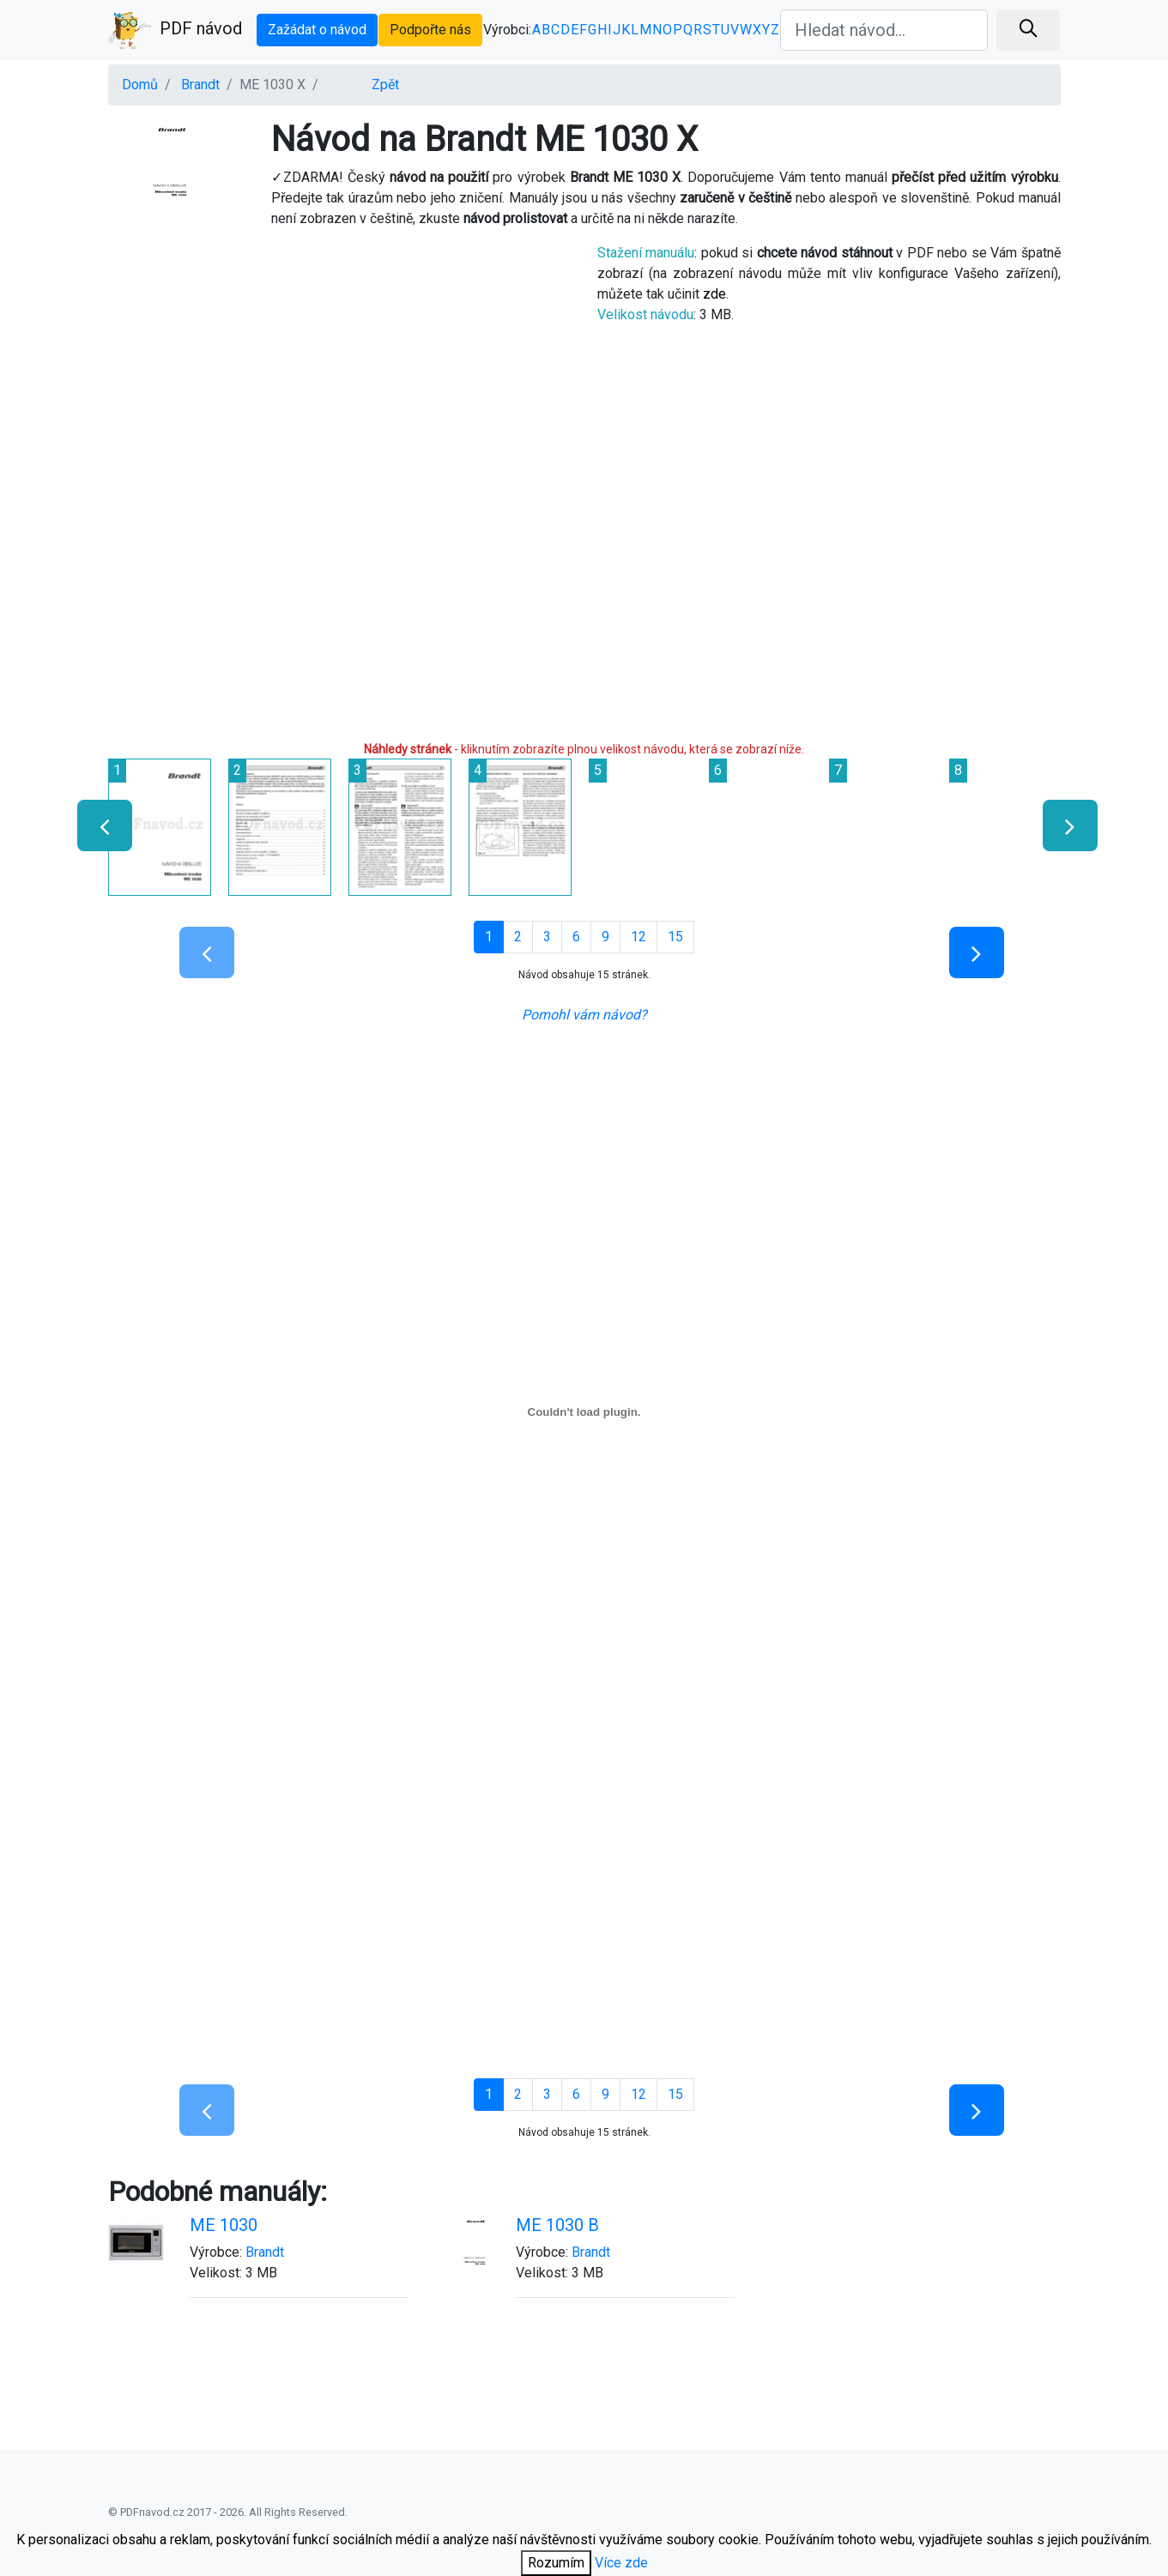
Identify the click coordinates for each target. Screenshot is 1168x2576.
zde (714, 294)
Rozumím (556, 2563)
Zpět (385, 84)
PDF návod (175, 30)
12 (638, 936)
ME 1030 (223, 2225)
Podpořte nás (430, 29)
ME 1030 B (557, 2225)
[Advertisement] (340, 363)
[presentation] (97, 825)
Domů (140, 84)
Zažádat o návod (317, 29)
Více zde (621, 2563)
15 (675, 936)
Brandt (200, 84)
